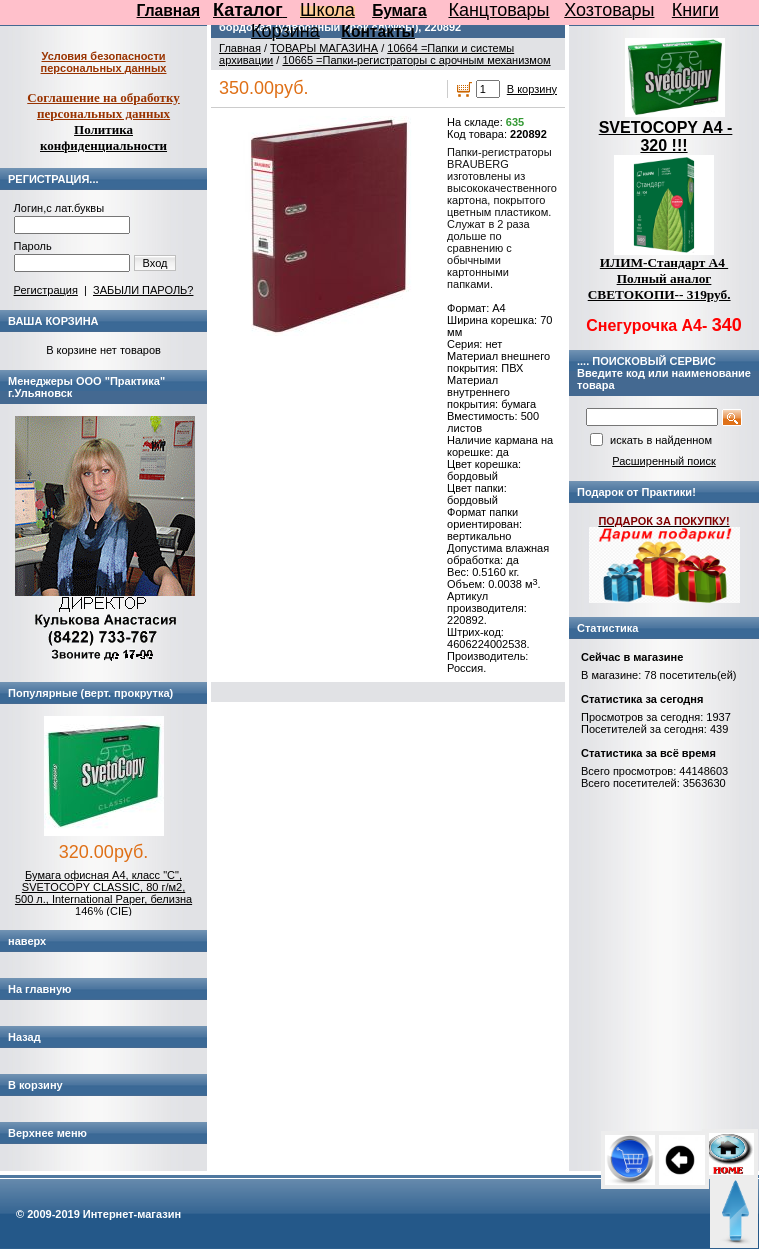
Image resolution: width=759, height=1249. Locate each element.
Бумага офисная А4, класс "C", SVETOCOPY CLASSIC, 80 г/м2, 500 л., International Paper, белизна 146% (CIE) (103, 893)
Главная (168, 10)
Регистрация (46, 290)
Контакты (378, 31)
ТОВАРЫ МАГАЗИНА (324, 48)
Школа (327, 10)
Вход (155, 263)
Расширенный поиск (664, 461)
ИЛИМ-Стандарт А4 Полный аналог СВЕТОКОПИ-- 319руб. (659, 278)
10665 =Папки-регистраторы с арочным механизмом (416, 60)
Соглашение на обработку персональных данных (103, 105)
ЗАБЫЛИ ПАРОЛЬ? (143, 290)
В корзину (532, 89)
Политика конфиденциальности (103, 137)
